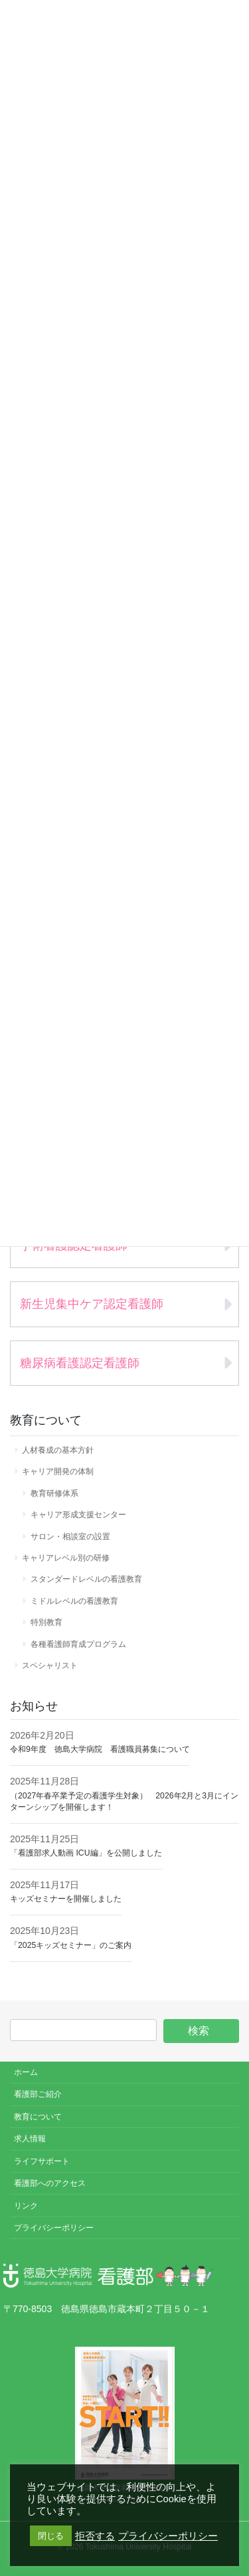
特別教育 (46, 1622)
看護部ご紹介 (38, 2094)
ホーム (26, 2072)
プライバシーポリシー (54, 2227)
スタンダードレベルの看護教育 (86, 1579)
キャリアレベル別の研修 (66, 1557)
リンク (26, 2205)
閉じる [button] (51, 2536)
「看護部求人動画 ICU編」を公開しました (86, 1853)
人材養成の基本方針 (58, 1450)
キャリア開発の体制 (58, 1471)
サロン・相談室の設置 (70, 1536)
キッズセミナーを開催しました (66, 1898)
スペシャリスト (50, 1665)
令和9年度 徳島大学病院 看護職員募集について (100, 1749)
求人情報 (30, 2138)
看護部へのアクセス (50, 2183)
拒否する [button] (95, 2536)
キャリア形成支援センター (78, 1514)
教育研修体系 (54, 1493)
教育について (38, 2116)
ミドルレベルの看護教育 (74, 1601)
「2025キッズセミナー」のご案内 (70, 1945)
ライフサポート (42, 2161)
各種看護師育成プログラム (78, 1644)
